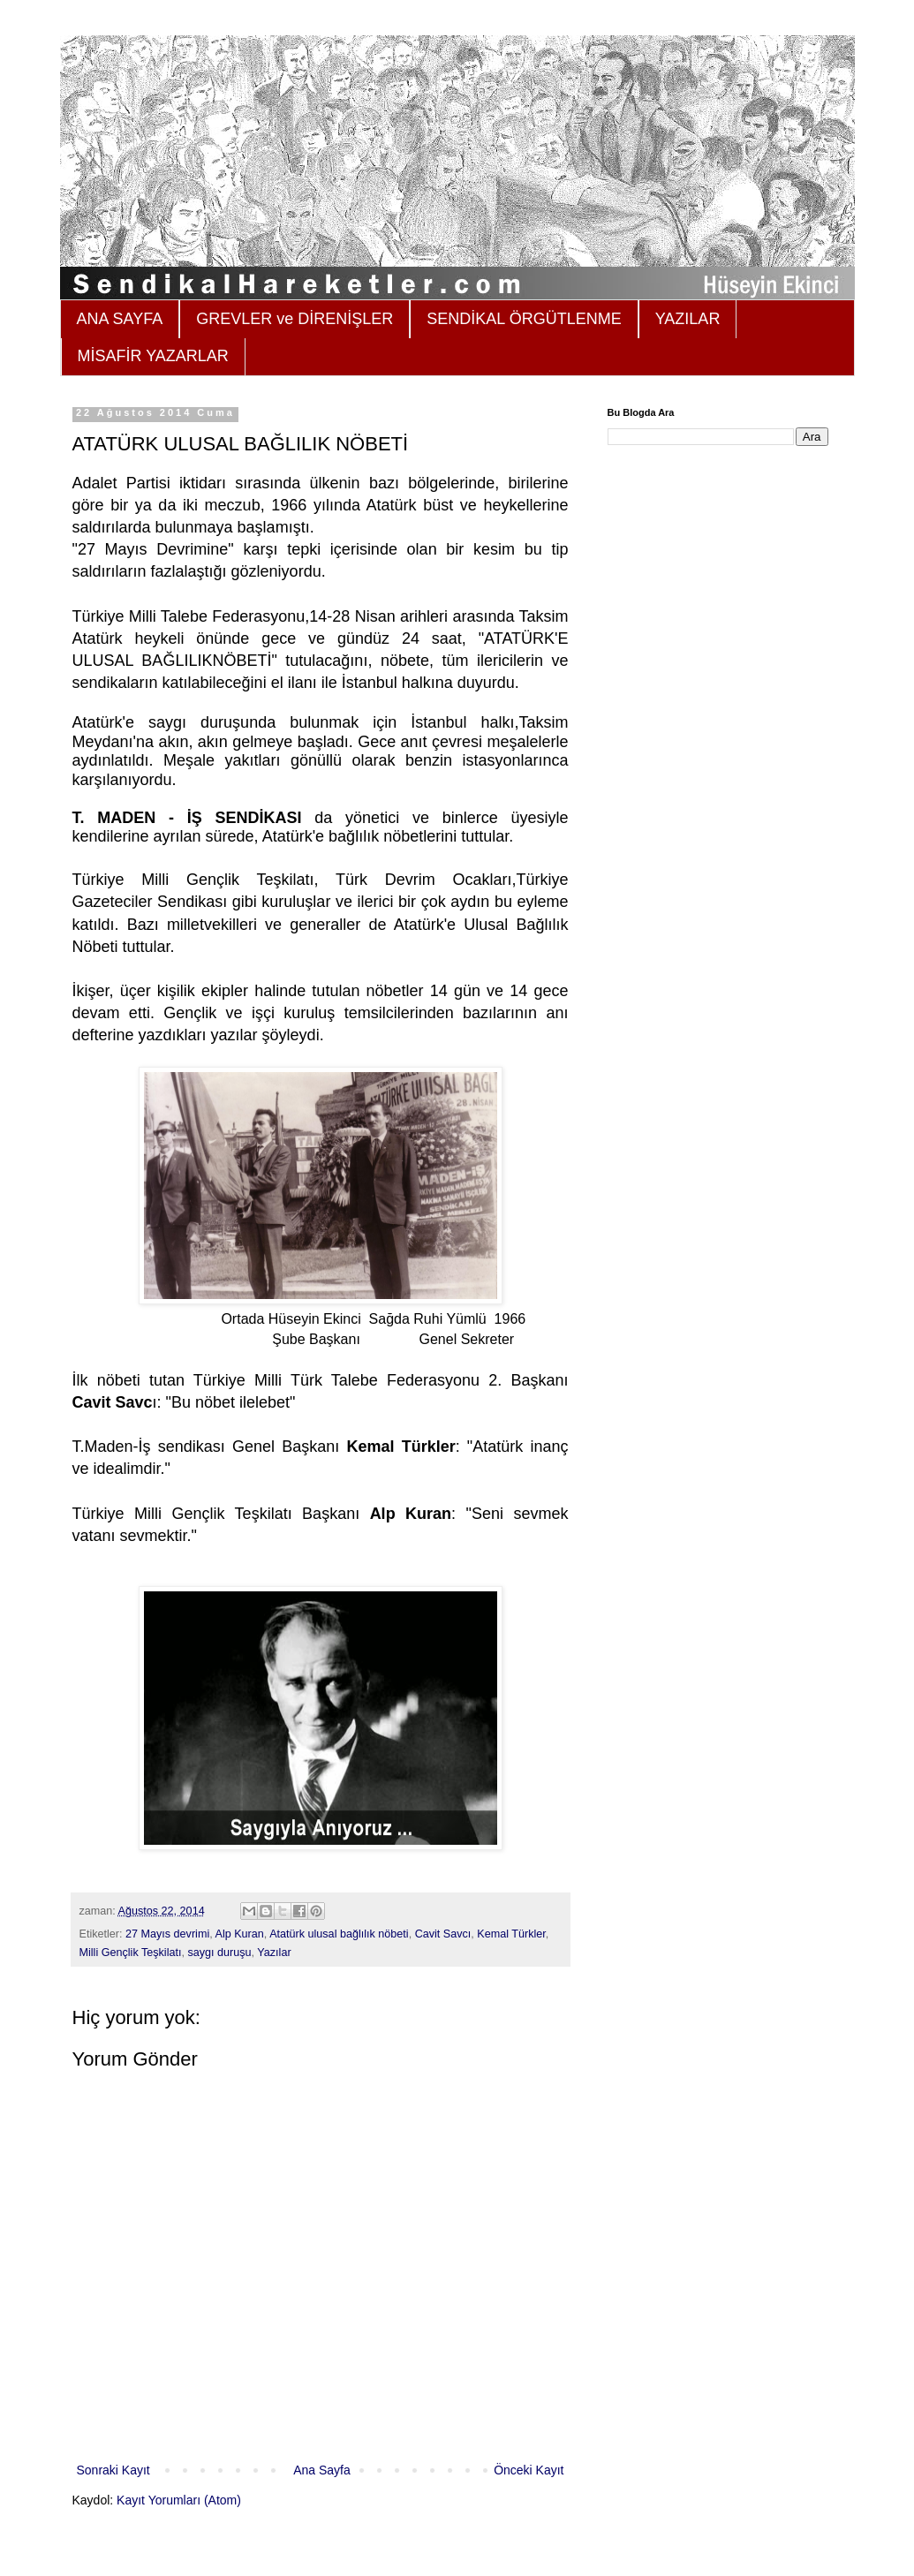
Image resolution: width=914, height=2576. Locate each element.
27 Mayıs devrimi (167, 1934)
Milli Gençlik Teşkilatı (130, 1952)
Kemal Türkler (511, 1934)
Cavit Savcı (443, 1934)
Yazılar (274, 1952)
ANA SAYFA (120, 319)
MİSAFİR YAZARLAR (153, 356)
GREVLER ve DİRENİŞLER (294, 319)
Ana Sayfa (322, 2470)
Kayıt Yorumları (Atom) (179, 2500)
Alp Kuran (239, 1934)
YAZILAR (688, 319)
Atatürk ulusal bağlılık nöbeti (339, 1934)
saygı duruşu (219, 1952)
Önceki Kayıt (528, 2470)
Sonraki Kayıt (113, 2470)
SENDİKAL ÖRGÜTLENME (524, 319)
